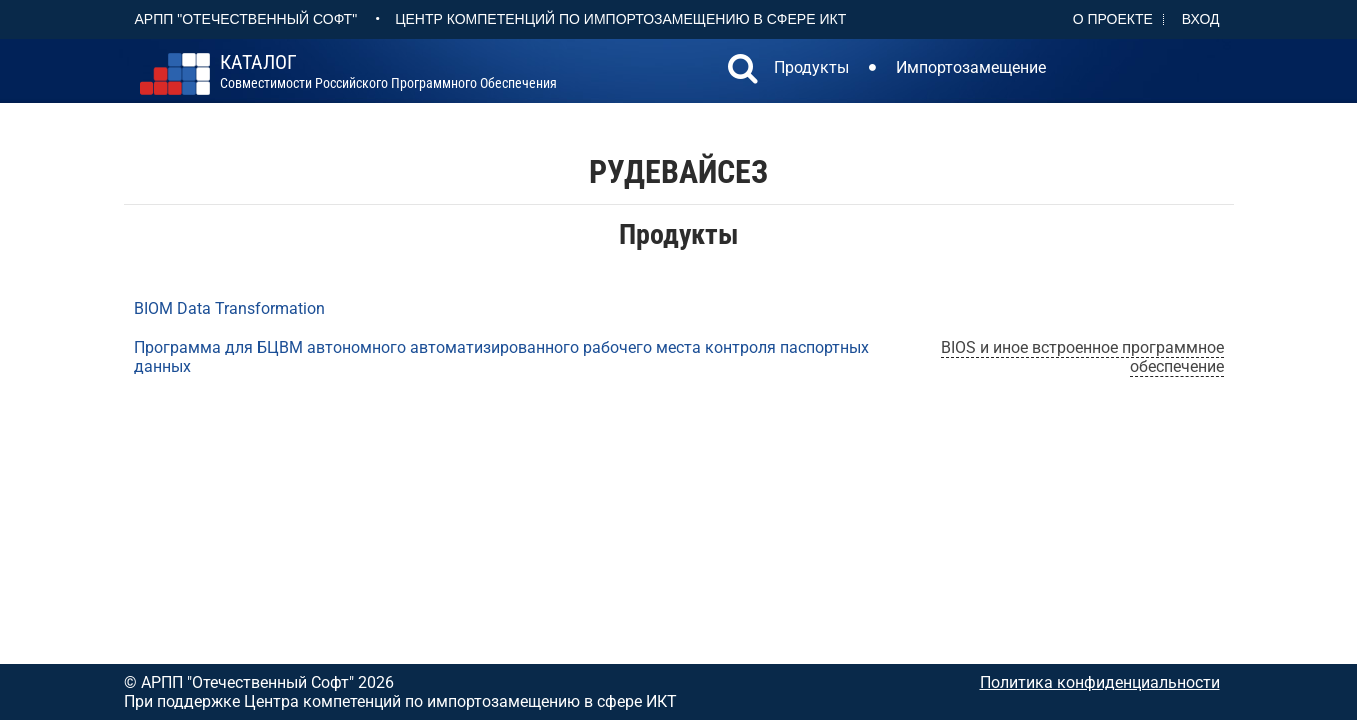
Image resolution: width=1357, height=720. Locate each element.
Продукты (811, 67)
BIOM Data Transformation (229, 308)
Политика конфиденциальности (1100, 682)
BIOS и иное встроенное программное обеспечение (1082, 357)
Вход (1201, 19)
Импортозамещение (971, 67)
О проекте (1113, 19)
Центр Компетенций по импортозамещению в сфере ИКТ (620, 19)
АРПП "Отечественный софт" (246, 19)
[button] (743, 71)
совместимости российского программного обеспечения (388, 72)
